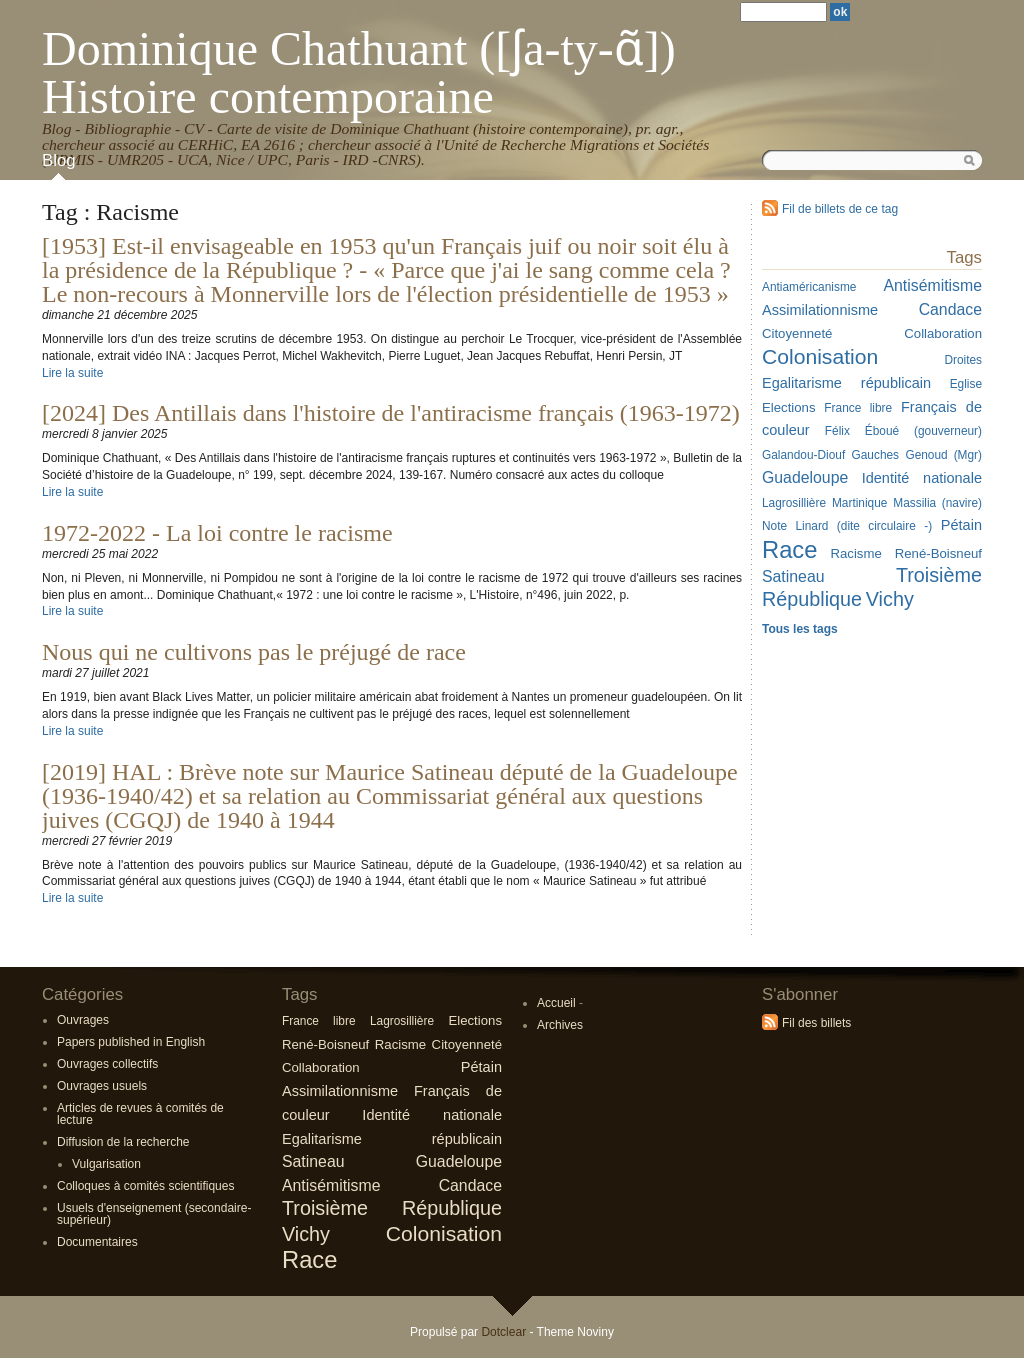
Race (309, 1259)
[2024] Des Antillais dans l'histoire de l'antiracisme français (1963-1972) (391, 413)
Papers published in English (131, 1042)
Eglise (966, 384)
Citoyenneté (467, 1044)
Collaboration (321, 1067)
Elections (475, 1020)
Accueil (556, 1003)
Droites (963, 360)
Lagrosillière (402, 1021)
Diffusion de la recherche (123, 1142)
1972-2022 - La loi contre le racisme (217, 533)
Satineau (313, 1161)
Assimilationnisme (340, 1091)
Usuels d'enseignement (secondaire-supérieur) (154, 1214)
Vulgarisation (106, 1164)
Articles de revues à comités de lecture (140, 1114)
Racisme (400, 1044)
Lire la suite (72, 373)
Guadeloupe (459, 1161)
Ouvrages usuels (102, 1086)
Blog (59, 160)
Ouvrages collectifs (107, 1064)
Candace (470, 1185)
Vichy (306, 1234)
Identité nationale (432, 1115)
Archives (560, 1025)
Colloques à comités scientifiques (145, 1186)
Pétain (961, 525)
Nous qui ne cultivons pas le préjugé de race (254, 652)
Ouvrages (83, 1020)
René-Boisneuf (325, 1044)
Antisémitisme (331, 1185)
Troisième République (392, 1208)
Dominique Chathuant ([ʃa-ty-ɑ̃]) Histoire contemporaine (359, 72)
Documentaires (97, 1242)
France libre (319, 1021)
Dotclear (503, 1332)
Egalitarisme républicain (392, 1139)
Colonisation (444, 1233)
